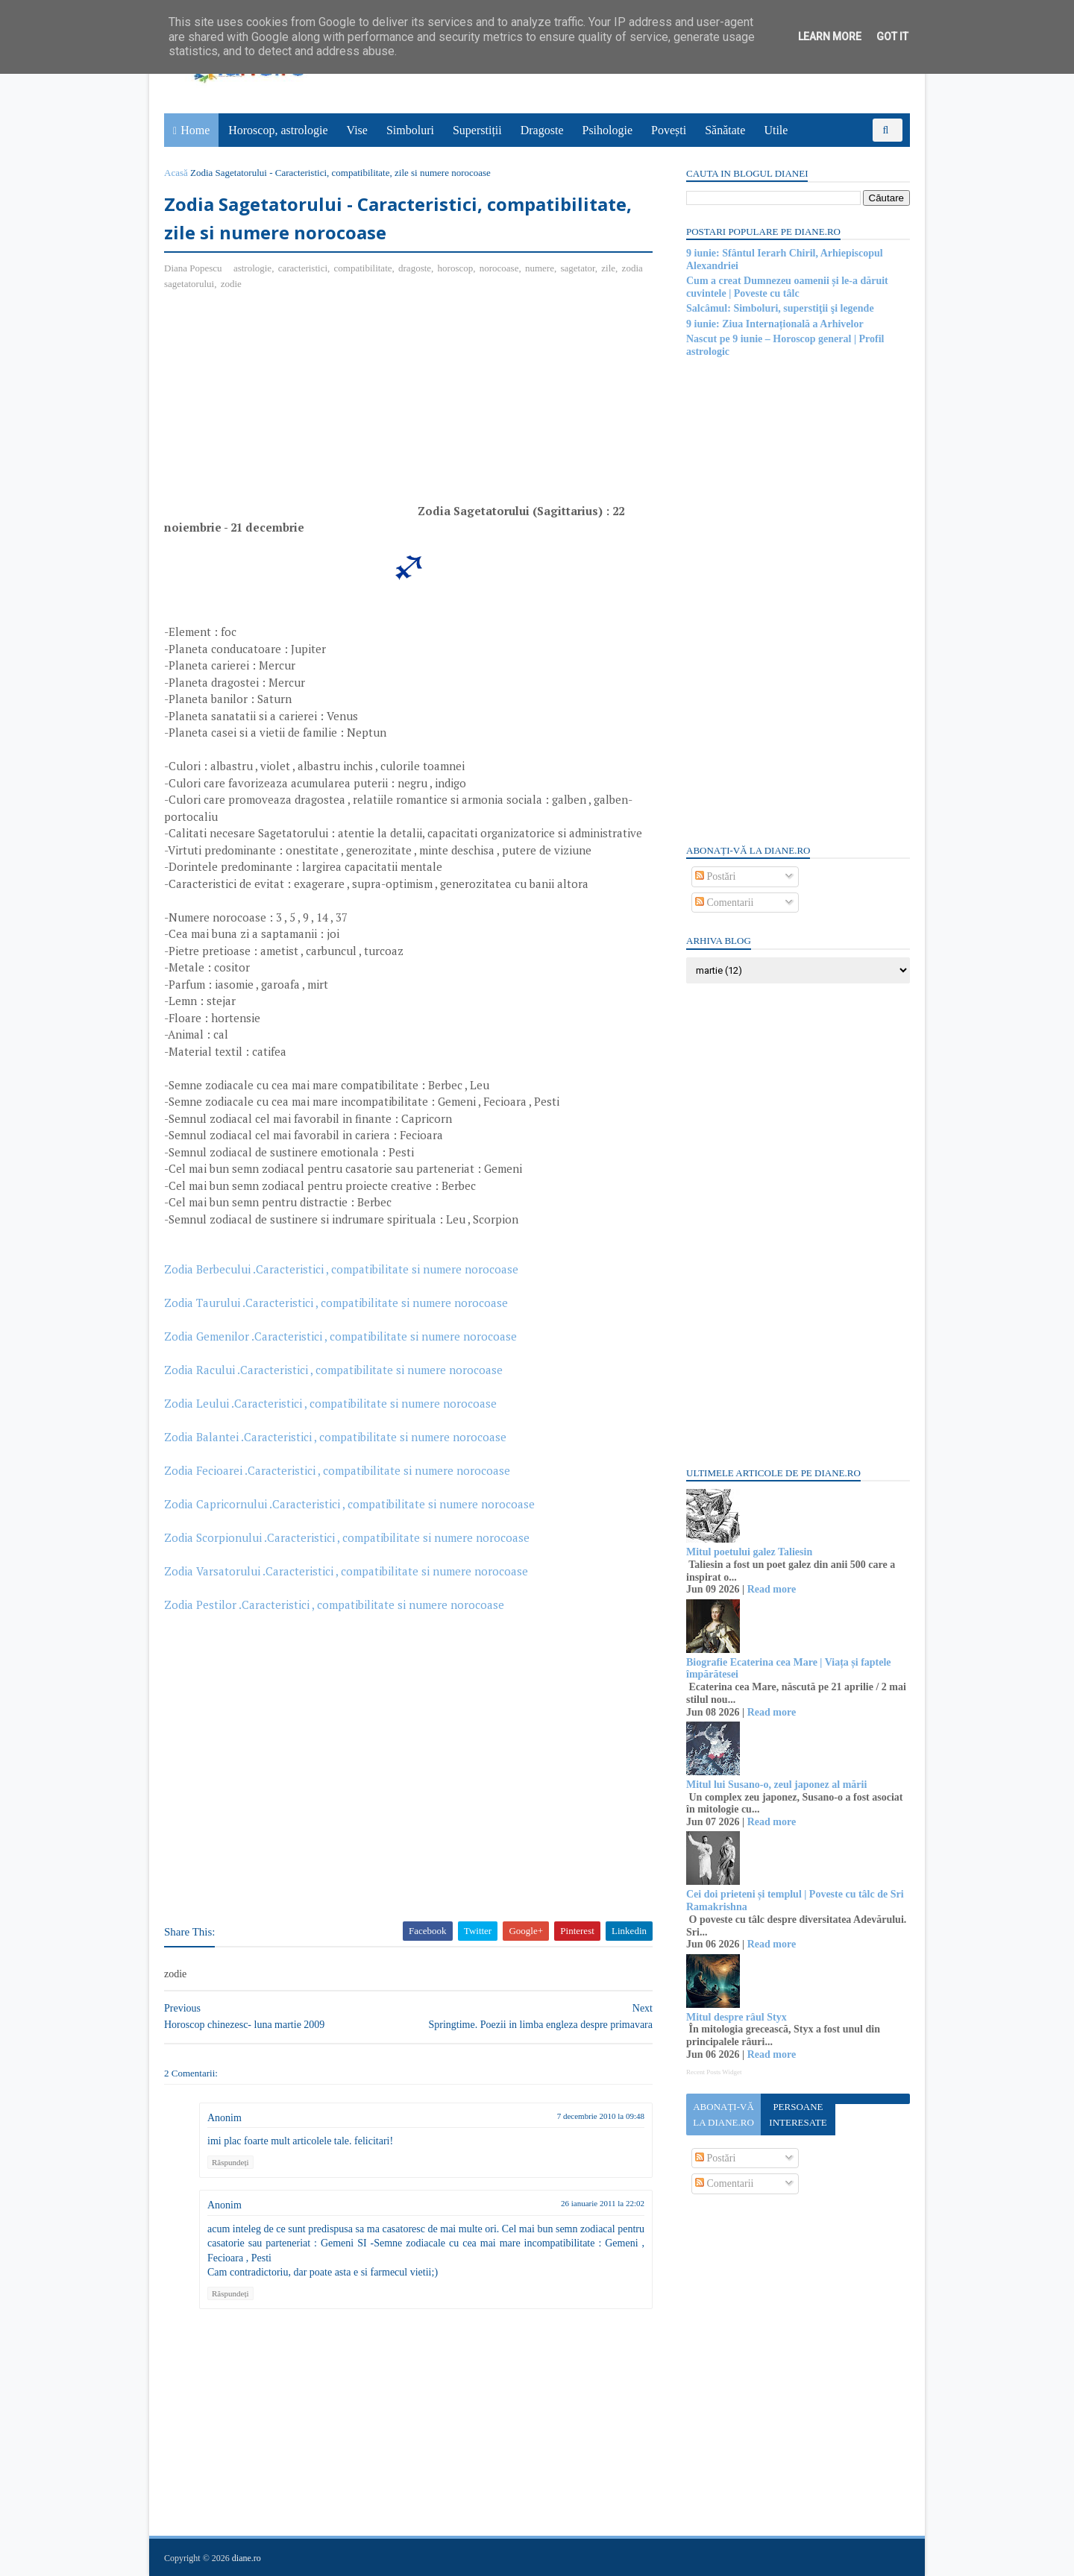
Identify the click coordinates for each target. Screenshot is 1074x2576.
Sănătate (725, 130)
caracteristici (302, 268)
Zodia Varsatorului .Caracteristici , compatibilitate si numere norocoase (346, 1570)
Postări (715, 876)
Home (195, 130)
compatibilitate (363, 268)
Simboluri (410, 130)
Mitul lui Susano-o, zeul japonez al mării (776, 1784)
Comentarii (724, 902)
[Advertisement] (289, 410)
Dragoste (542, 130)
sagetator (577, 268)
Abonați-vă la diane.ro (723, 2114)
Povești (668, 130)
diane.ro (246, 2558)
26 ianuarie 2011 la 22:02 (602, 2203)
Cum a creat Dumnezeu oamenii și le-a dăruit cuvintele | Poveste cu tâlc (787, 287)
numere (539, 268)
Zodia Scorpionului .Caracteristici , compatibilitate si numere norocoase (347, 1537)
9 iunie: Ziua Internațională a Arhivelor (775, 324)
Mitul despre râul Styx (736, 2017)
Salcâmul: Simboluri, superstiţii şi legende (780, 308)
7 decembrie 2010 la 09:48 (600, 2115)
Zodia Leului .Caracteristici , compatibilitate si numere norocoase (330, 1403)
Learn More (829, 36)
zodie (231, 283)
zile (608, 268)
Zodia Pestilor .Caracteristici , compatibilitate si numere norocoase (334, 1604)
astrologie (252, 268)
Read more (771, 1589)
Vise (357, 130)
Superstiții (477, 130)
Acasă (176, 172)
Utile (776, 130)
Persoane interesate (797, 2114)
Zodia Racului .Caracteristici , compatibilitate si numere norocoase (333, 1369)
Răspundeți (230, 2162)
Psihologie (607, 130)
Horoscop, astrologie (277, 130)
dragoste (414, 268)
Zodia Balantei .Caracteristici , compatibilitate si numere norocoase (335, 1436)
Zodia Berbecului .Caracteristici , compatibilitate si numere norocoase (341, 1269)
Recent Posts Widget (713, 2072)
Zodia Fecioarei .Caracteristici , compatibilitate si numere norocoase (337, 1470)
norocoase (499, 268)
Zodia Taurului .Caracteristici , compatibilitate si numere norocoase (336, 1302)
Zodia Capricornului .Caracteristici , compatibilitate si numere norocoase (349, 1503)
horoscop (456, 268)
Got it (892, 36)
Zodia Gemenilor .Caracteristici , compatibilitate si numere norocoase (340, 1336)
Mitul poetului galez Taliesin (749, 1552)
